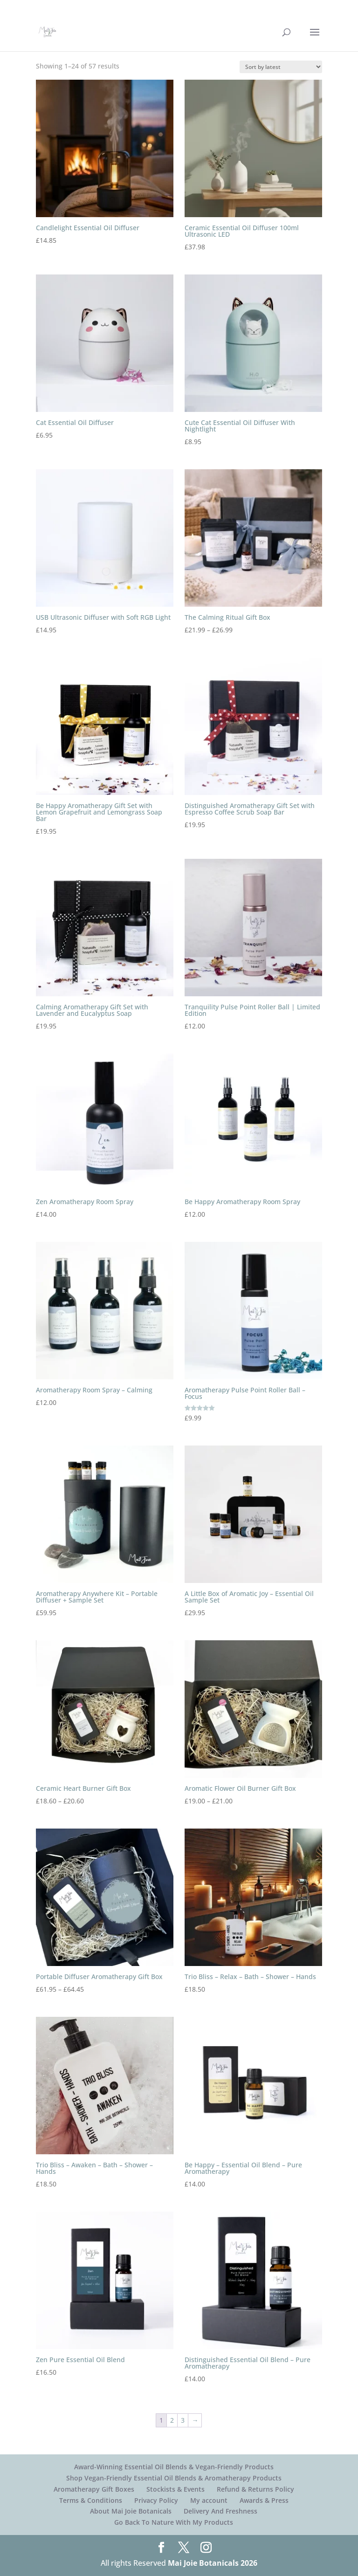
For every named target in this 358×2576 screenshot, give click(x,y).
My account (208, 2500)
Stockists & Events (175, 2489)
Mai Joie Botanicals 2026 (212, 2563)
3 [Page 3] (183, 2420)
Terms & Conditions (90, 2500)
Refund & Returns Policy (255, 2489)
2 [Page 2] (172, 2420)
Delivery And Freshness (220, 2511)
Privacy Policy (156, 2500)
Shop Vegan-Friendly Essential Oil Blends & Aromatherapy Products (174, 2477)
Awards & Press (264, 2500)
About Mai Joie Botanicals (131, 2511)
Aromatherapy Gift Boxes (94, 2489)
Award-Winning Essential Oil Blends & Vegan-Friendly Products (174, 2466)
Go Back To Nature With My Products (173, 2522)
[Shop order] (281, 67)
